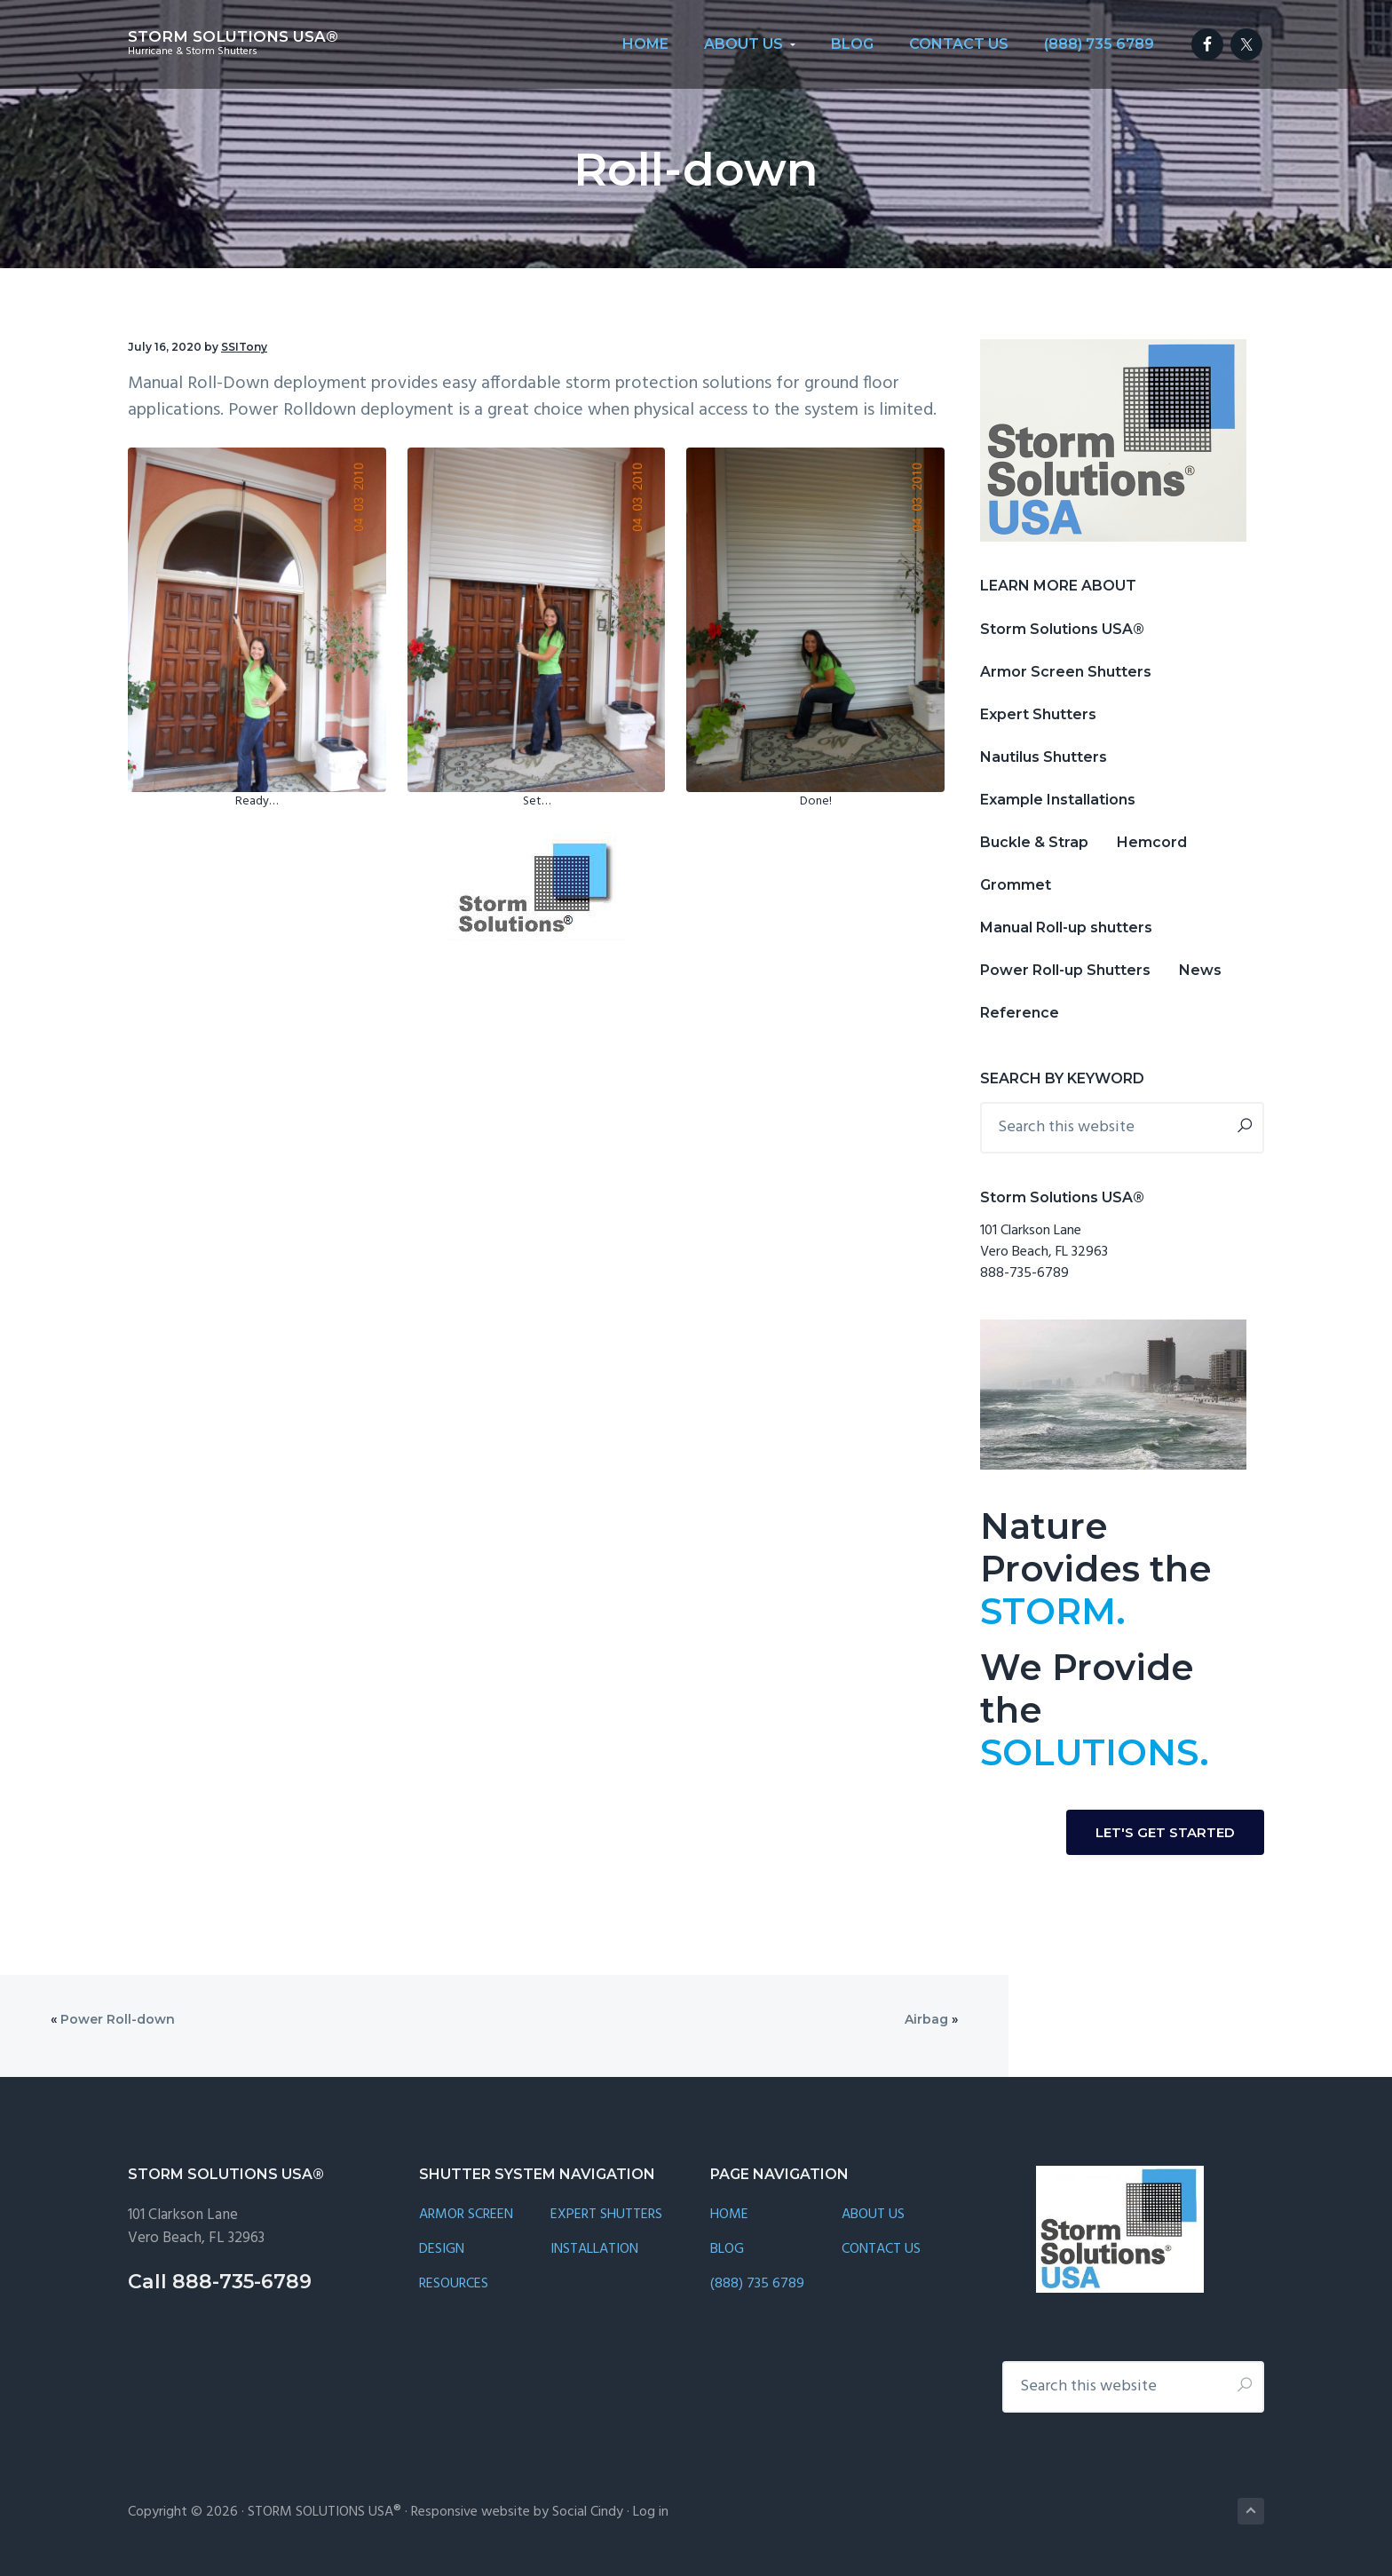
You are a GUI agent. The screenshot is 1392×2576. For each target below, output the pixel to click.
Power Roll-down (117, 2019)
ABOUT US (873, 2215)
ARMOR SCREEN (466, 2215)
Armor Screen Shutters (1065, 671)
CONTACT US (881, 2250)
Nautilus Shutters (1043, 757)
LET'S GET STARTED (1165, 1832)
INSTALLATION (594, 2250)
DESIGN (441, 2250)
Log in (650, 2512)
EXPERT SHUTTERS (606, 2215)
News (1200, 970)
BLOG (727, 2250)
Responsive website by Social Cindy (517, 2512)
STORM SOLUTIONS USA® (233, 36)
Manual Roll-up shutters (1066, 927)
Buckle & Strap (1034, 842)
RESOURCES (453, 2284)
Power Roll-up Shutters (1065, 970)
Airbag (926, 2019)
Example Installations (1057, 799)
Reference (1019, 1012)
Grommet (1015, 884)
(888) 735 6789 (757, 2284)
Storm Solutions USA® (1062, 629)
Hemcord (1152, 842)
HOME (729, 2215)
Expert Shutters (1038, 714)
